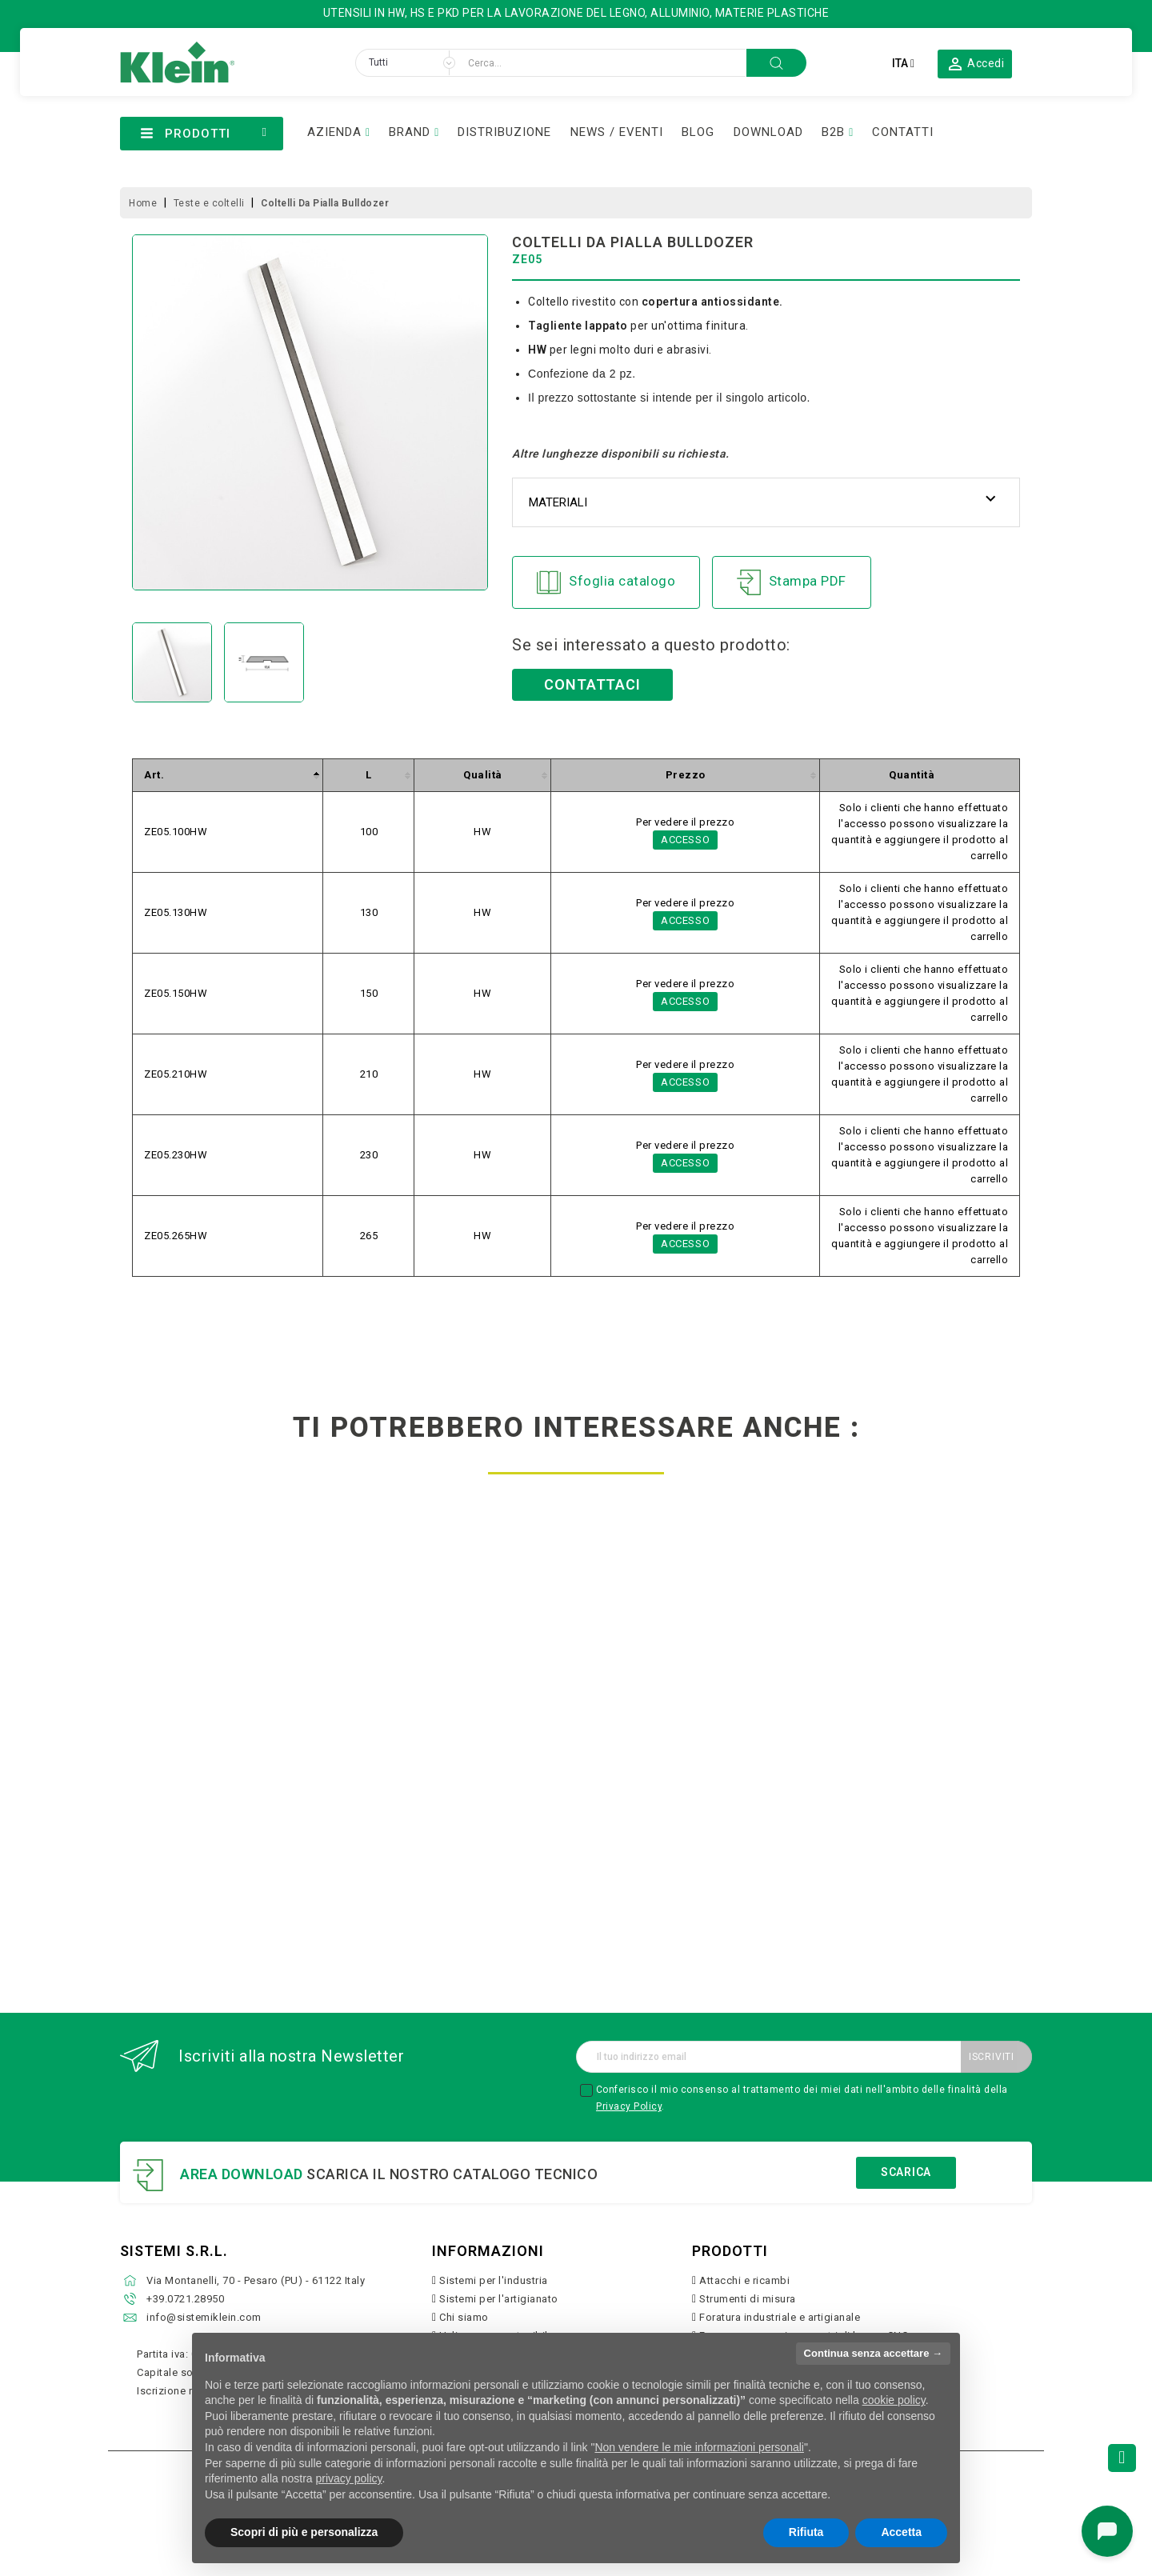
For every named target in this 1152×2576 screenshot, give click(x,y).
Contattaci (592, 684)
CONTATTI (903, 132)
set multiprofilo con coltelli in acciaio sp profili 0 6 (459, 1790)
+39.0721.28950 (185, 2299)
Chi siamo (464, 2317)
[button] (975, 63)
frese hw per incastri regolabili (224, 1784)
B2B (833, 132)
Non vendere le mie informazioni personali (698, 2447)
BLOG (698, 132)
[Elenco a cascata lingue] (903, 63)
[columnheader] (228, 775)
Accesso (685, 840)
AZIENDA (334, 132)
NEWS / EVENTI (616, 132)
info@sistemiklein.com (204, 2317)
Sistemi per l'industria (493, 2280)
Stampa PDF (791, 582)
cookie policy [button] (894, 2400)
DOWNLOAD (768, 132)
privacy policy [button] (349, 2478)
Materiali (558, 502)
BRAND (409, 132)
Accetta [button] (901, 2532)
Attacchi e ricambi (744, 2280)
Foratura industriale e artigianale (779, 2317)
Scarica (906, 2172)
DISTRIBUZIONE (504, 132)
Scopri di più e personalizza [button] (304, 2532)
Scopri (225, 1867)
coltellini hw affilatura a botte (692, 1784)
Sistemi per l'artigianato (498, 2299)
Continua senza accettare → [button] (873, 2353)
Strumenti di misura (747, 2299)
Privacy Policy (629, 2106)
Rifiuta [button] (806, 2532)
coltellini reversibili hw (926, 1777)
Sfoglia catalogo (606, 582)
